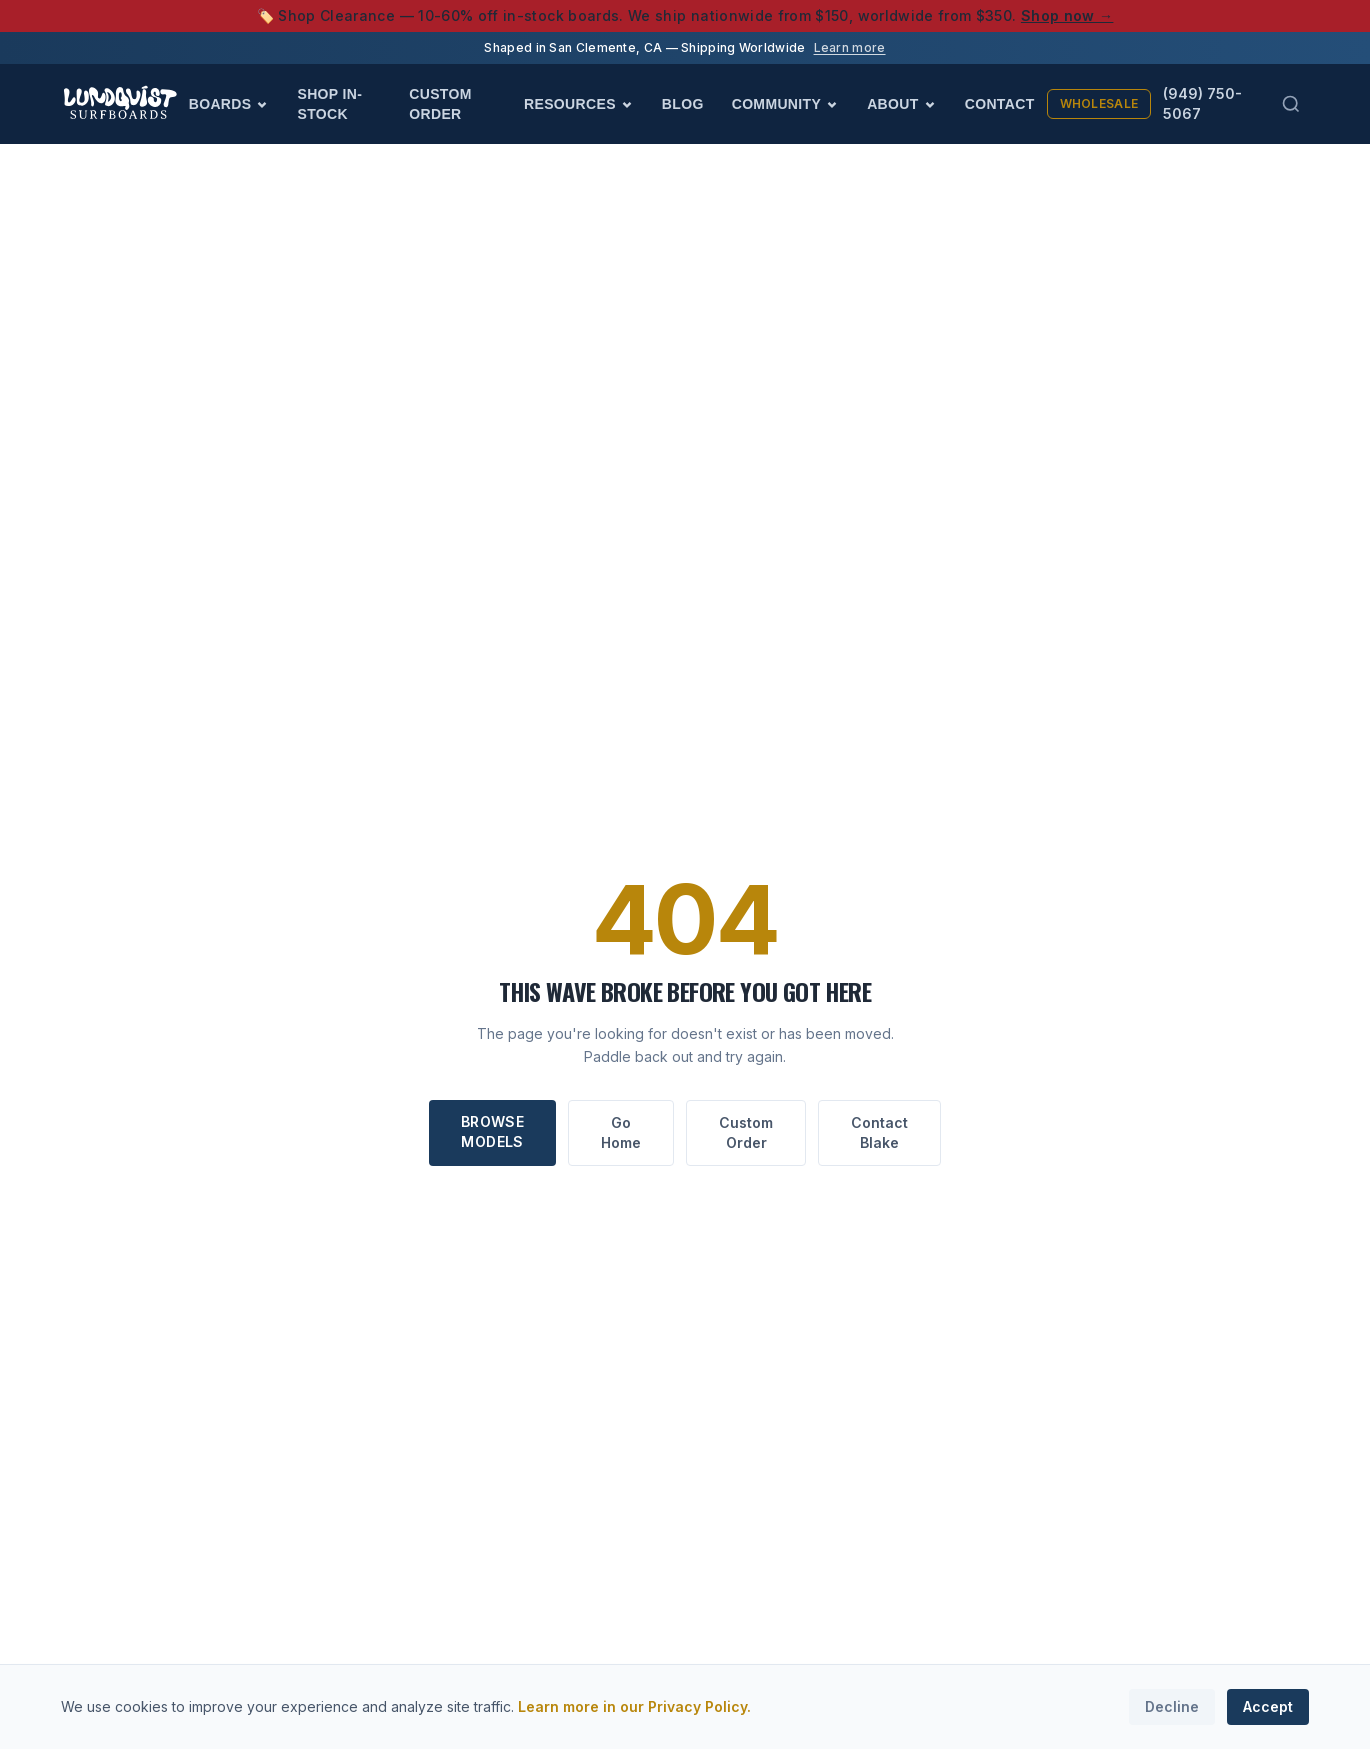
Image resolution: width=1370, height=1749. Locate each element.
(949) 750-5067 (1202, 103)
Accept (1268, 1706)
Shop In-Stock (329, 104)
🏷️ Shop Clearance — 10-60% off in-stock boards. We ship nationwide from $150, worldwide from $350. (685, 15)
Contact (1000, 104)
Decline (1172, 1706)
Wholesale (1099, 103)
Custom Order (440, 104)
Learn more (850, 47)
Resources (579, 104)
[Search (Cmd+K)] (1291, 104)
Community (785, 104)
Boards (229, 104)
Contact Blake (879, 1132)
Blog (683, 104)
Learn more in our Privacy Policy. (634, 1706)
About (902, 104)
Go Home (621, 1132)
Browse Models (492, 1131)
